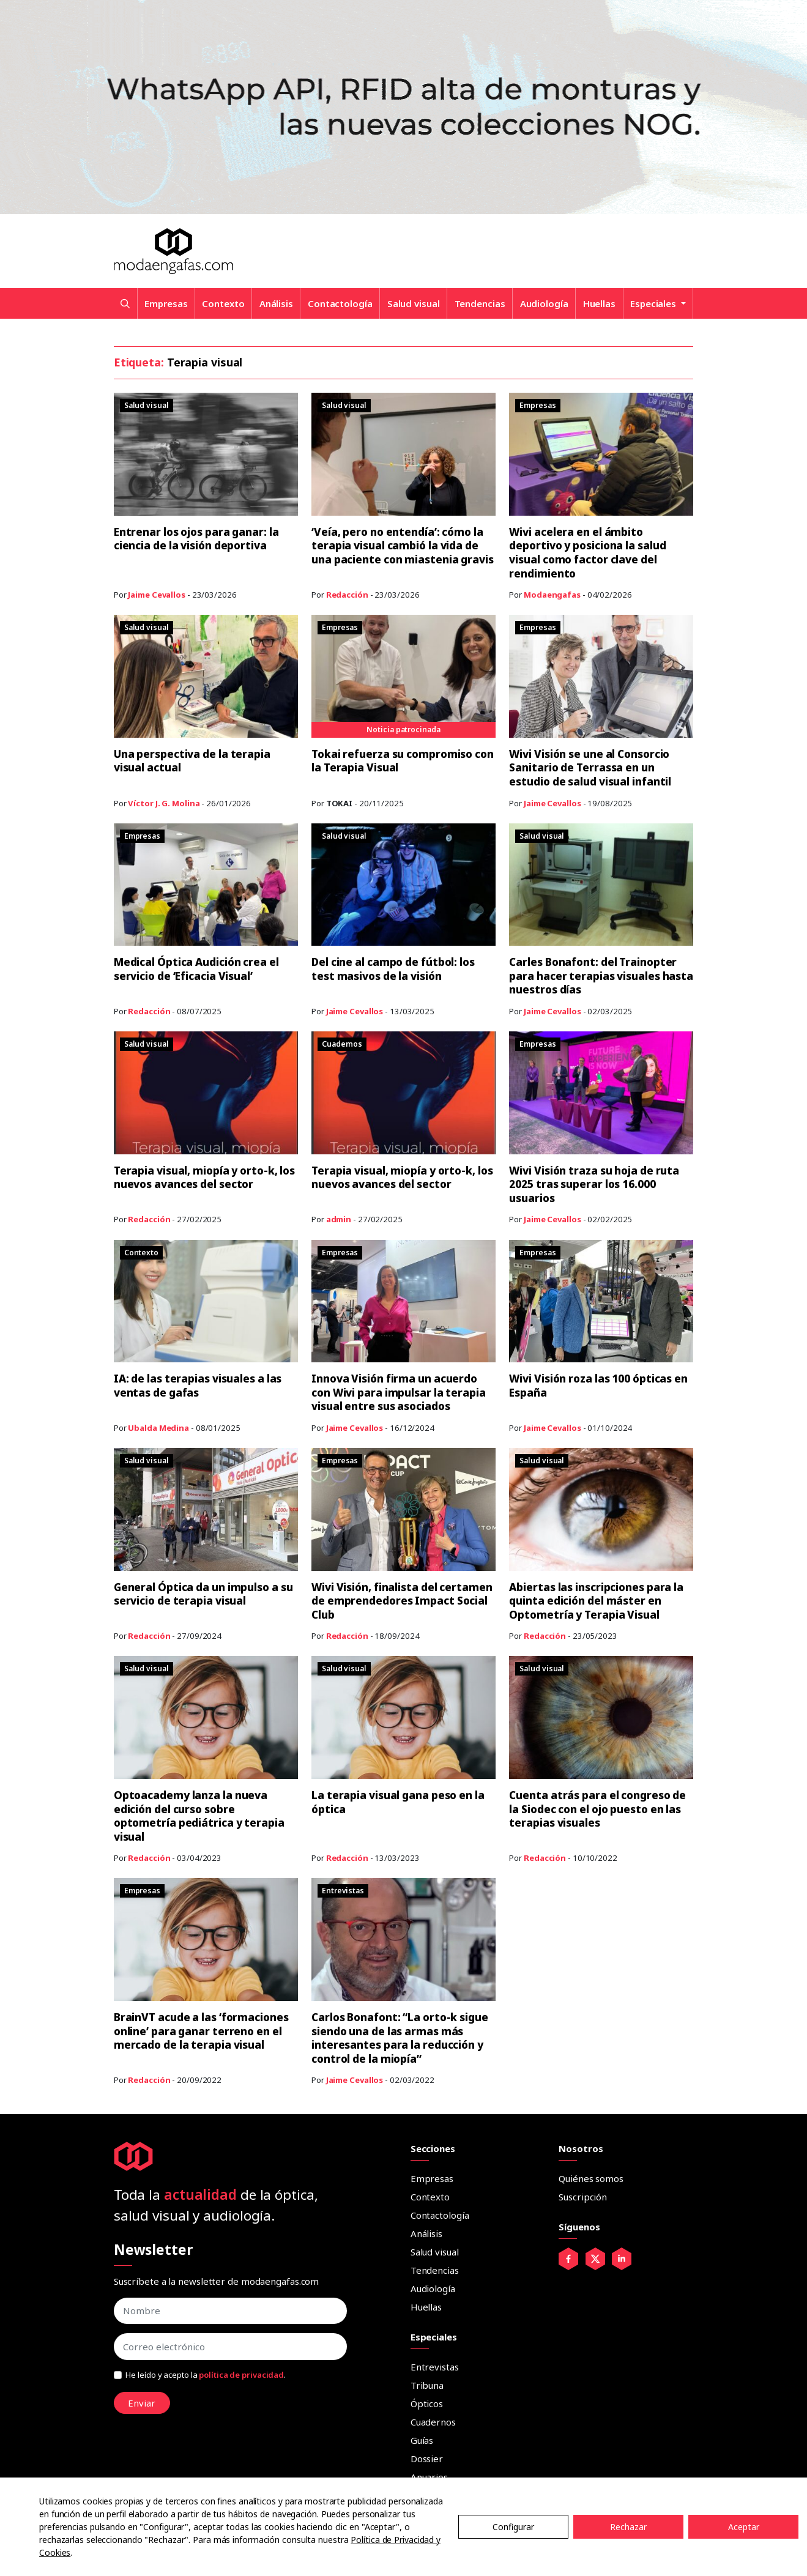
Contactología (340, 303)
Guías (422, 2439)
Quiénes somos (591, 2177)
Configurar (513, 2527)
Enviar (141, 2402)
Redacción (347, 594)
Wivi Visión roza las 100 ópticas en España (594, 1384)
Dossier (427, 2457)
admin (339, 1219)
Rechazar (628, 2527)
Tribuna (427, 2384)
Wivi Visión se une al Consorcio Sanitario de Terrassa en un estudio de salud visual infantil (593, 767)
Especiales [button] (654, 303)
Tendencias (480, 303)
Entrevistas (435, 2365)
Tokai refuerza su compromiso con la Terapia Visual (395, 760)
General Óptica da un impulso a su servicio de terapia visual (198, 1593)
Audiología (544, 303)
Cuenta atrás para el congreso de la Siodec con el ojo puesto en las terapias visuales (600, 1808)
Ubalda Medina (158, 1427)
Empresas (165, 303)
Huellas (599, 303)
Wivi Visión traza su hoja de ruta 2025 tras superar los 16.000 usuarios (597, 1183)
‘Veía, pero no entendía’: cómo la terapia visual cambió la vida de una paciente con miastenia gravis (400, 552)
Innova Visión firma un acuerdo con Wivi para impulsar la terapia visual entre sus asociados (401, 1391)
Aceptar (743, 2527)
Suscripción (583, 2195)
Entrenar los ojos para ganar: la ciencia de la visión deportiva (199, 538)
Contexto (223, 303)
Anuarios (429, 2476)
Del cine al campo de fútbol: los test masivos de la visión (397, 968)
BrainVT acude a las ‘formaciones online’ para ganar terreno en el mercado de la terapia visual (205, 2030)
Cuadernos (433, 2421)
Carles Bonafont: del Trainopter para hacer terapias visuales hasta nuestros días (596, 975)
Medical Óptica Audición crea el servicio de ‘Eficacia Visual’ (200, 968)
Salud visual (413, 303)
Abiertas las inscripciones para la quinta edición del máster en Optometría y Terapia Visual (598, 1600)
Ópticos (427, 2402)
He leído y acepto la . (205, 2373)
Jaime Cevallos (156, 594)
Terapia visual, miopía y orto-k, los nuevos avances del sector (199, 1176)
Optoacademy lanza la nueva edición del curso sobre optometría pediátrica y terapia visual (201, 1815)
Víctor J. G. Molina (163, 802)
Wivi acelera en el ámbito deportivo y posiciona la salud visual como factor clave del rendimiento (590, 552)
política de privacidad (241, 2373)
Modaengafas (552, 594)
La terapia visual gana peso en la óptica (400, 1801)
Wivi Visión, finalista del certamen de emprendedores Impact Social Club (390, 1600)
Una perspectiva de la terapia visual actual (194, 760)
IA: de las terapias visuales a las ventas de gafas (200, 1384)
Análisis (276, 303)
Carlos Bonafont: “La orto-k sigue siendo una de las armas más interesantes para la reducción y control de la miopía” (403, 2037)
